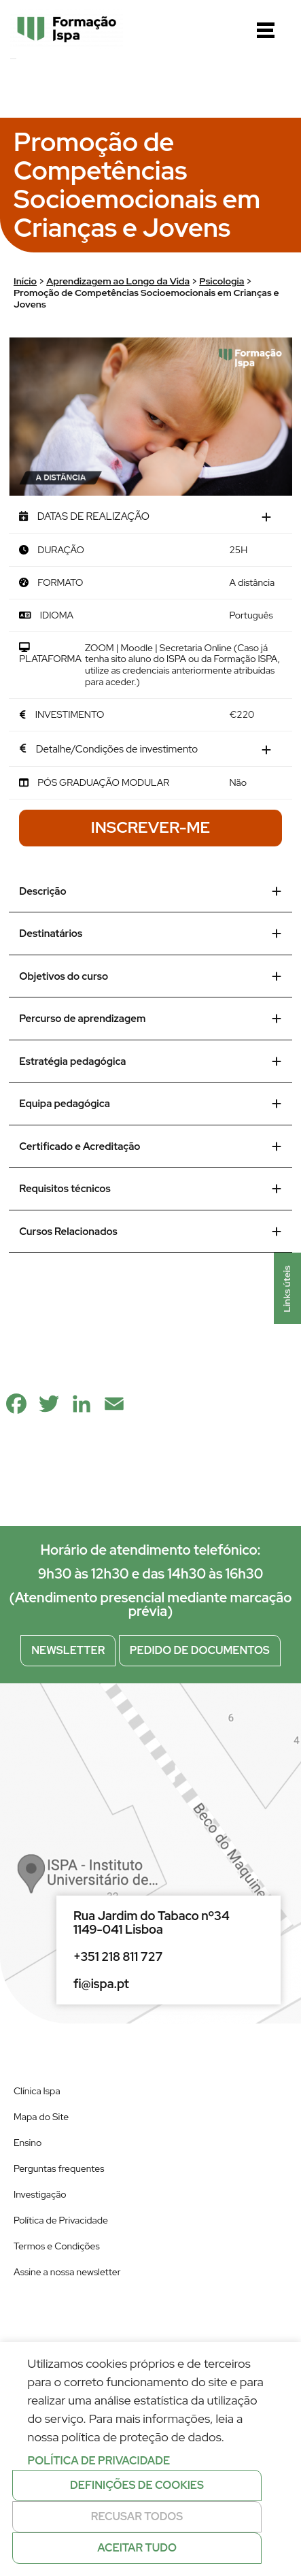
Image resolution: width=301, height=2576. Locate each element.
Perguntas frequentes (59, 2168)
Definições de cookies (137, 2485)
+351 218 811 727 (117, 1957)
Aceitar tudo (137, 2548)
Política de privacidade (99, 2461)
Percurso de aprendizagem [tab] (150, 1018)
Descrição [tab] (150, 891)
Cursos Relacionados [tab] (150, 1231)
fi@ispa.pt (101, 1984)
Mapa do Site (41, 2117)
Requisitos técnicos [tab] (150, 1188)
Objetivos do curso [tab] (150, 976)
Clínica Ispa (37, 2091)
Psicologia (221, 281)
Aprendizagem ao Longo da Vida (118, 281)
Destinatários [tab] (150, 933)
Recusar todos (137, 2516)
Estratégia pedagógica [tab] (150, 1061)
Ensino (27, 2142)
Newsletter (68, 1650)
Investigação (40, 2194)
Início (25, 281)
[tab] (150, 517)
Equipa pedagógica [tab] (150, 1103)
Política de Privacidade (61, 2220)
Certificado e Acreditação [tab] (150, 1146)
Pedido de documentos (200, 1650)
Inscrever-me (150, 827)
